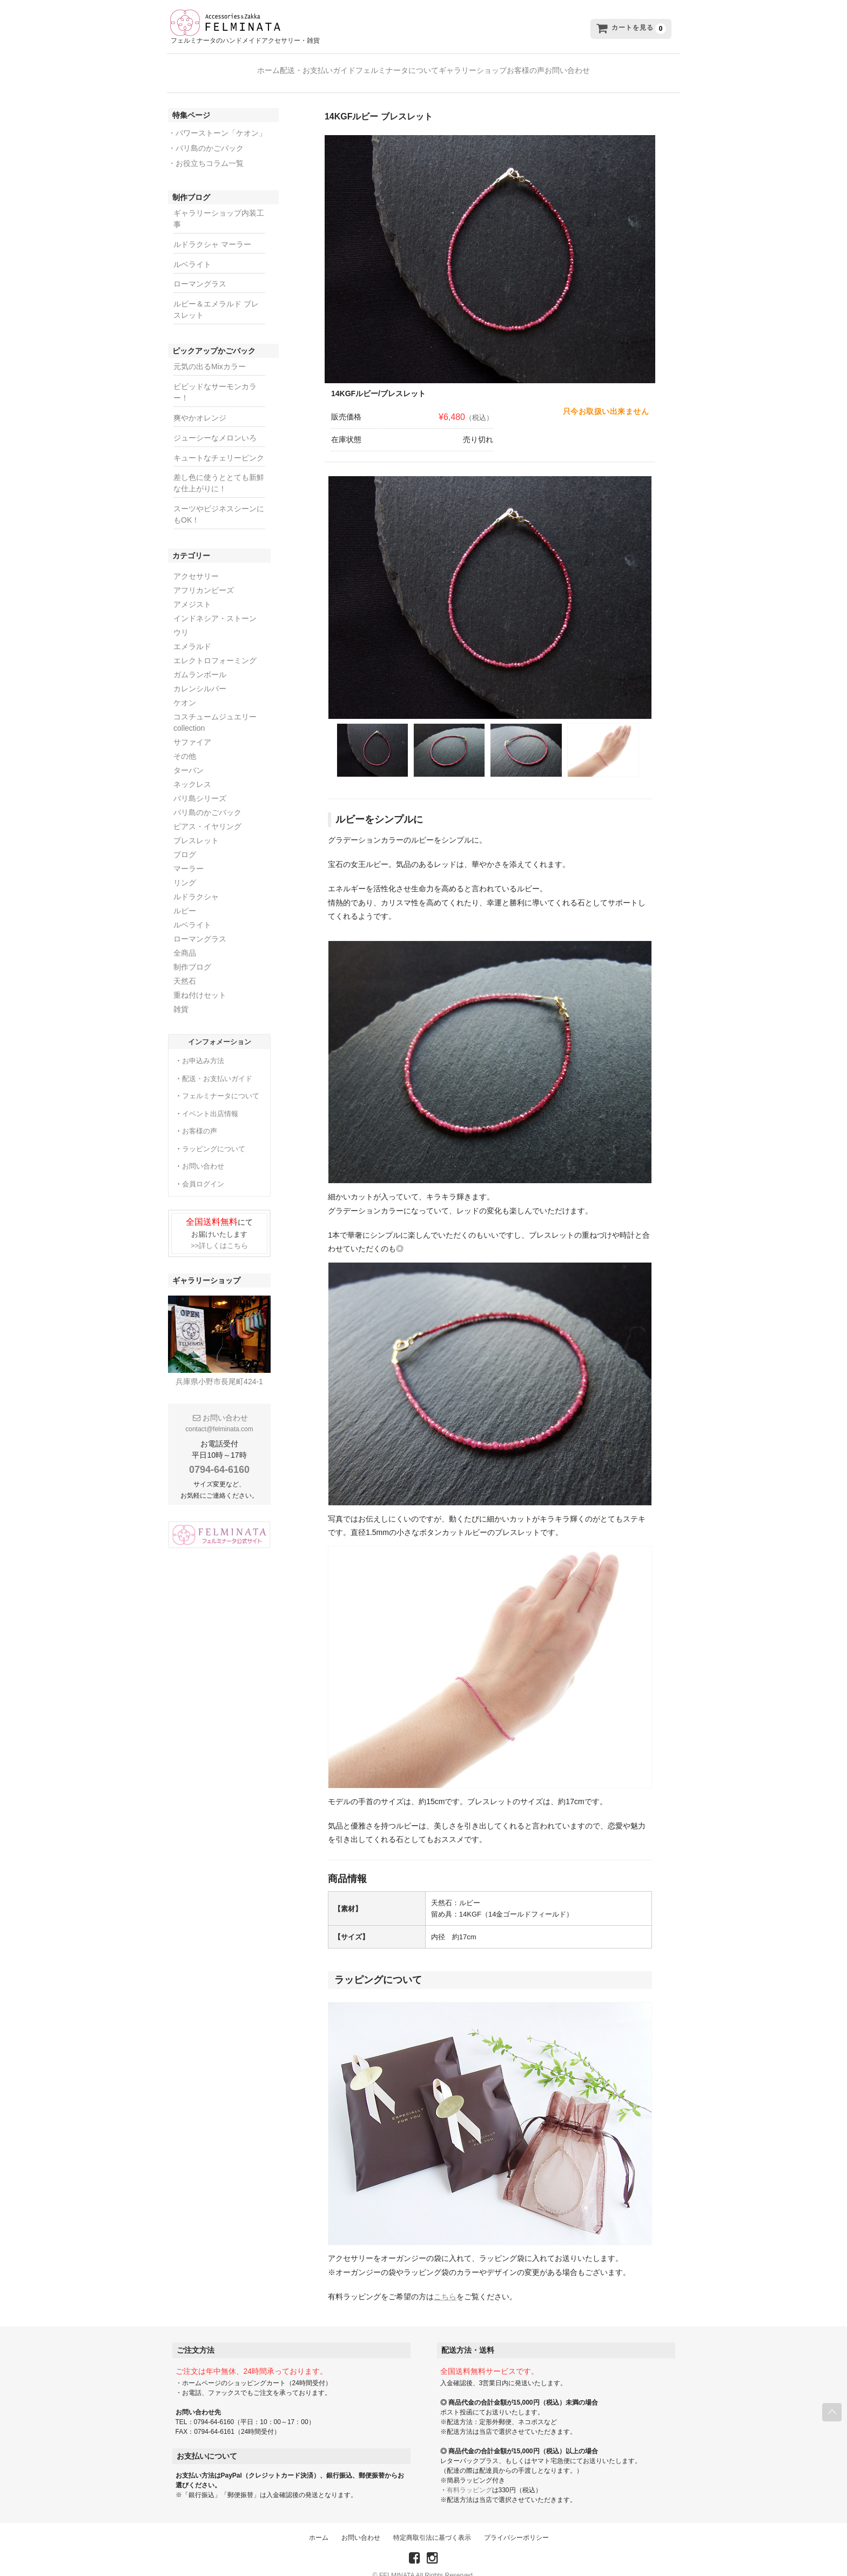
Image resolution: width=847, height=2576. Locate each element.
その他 (184, 743)
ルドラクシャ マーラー (212, 232)
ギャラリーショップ (483, 67)
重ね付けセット (199, 982)
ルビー (184, 898)
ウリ (181, 620)
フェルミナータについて (386, 67)
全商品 (184, 940)
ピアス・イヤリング (207, 814)
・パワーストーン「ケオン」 (217, 120)
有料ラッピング (469, 2477)
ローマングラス (199, 271)
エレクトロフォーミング (215, 648)
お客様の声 (558, 67)
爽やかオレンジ (199, 405)
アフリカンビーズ (203, 577)
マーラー (188, 856)
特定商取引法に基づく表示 (432, 2525)
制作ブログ (192, 954)
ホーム (214, 67)
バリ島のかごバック (207, 800)
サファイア (192, 729)
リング (184, 870)
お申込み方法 (203, 1048)
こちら (445, 2284)
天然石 (184, 968)
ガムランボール (199, 662)
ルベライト (192, 252)
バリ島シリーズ (199, 786)
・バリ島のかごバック (206, 135)
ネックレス (192, 772)
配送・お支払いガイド (285, 67)
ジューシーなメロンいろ (215, 425)
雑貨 (181, 996)
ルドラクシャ (196, 884)
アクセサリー (196, 563)
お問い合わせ (621, 67)
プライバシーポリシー (516, 2525)
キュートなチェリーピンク (218, 445)
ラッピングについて (213, 1136)
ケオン (184, 690)
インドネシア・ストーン (215, 606)
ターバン (188, 757)
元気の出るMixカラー (209, 354)
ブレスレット (196, 828)
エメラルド (192, 634)
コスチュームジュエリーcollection (215, 710)
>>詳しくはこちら (219, 1233)
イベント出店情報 (210, 1101)
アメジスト (192, 592)
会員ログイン (203, 1171)
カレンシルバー (199, 676)
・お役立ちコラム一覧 (206, 150)
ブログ (184, 842)
